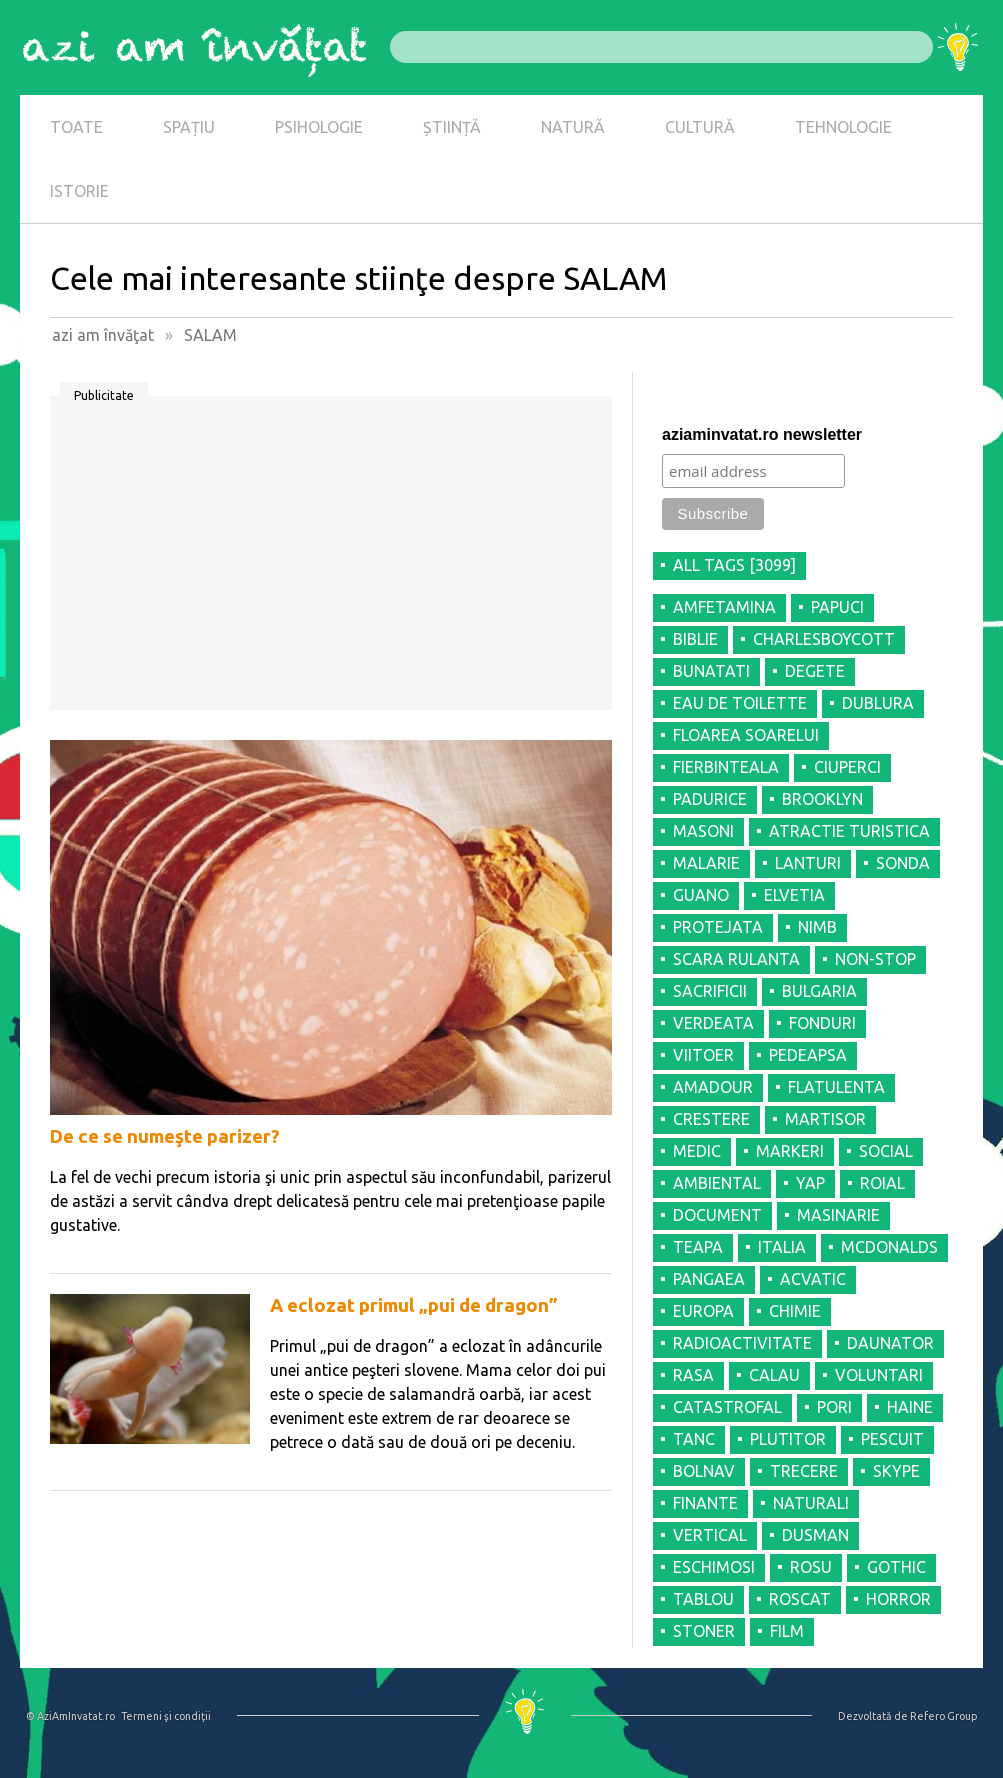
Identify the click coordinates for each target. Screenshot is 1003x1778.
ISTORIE (79, 191)
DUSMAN (815, 1535)
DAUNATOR (890, 1343)
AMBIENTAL (717, 1183)
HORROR (898, 1599)
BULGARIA (819, 991)
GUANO (701, 895)
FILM (787, 1631)
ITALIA (782, 1247)
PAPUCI (837, 607)
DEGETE (815, 671)
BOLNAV (704, 1471)
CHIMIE (795, 1311)
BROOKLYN (822, 799)
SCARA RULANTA (736, 959)
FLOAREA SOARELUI (746, 735)
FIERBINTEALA (726, 767)
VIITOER (703, 1055)
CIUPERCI (847, 767)
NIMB (817, 927)
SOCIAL (886, 1151)
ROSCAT (800, 1599)
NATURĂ (573, 127)
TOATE (76, 127)
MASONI (703, 831)
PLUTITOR (788, 1439)
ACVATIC (813, 1279)
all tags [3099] (734, 565)
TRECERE (804, 1471)
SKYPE (896, 1471)
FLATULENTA (836, 1087)
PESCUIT (892, 1439)
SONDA (903, 863)
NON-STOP (875, 959)
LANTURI (808, 863)
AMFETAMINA (724, 607)
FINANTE (705, 1503)
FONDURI (822, 1023)
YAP (810, 1183)
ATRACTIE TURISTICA (849, 831)
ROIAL (882, 1183)
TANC (694, 1439)
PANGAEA (709, 1279)
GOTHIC (896, 1567)
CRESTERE (711, 1119)
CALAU (774, 1375)
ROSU (811, 1567)
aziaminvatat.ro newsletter (762, 434)
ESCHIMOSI (714, 1567)
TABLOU (703, 1599)
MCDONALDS (889, 1247)
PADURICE (710, 799)
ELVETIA (794, 895)
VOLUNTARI (879, 1375)
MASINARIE (838, 1215)
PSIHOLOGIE (319, 127)
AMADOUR (713, 1087)
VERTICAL (710, 1535)
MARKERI (790, 1151)
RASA (693, 1375)
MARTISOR (825, 1119)
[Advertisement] (331, 560)
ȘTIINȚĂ (452, 127)
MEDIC (697, 1151)
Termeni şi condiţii (166, 1716)
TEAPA (698, 1247)
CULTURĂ (700, 127)
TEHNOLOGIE (843, 127)
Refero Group (943, 1716)
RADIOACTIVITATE (742, 1343)
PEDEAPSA (808, 1055)
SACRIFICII (710, 991)
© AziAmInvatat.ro (70, 1716)
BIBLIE (695, 639)
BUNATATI (711, 671)
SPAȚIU (189, 127)
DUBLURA (878, 703)
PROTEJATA (718, 927)
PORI (834, 1407)
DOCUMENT (717, 1215)
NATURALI (811, 1503)
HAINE (910, 1407)
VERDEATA (713, 1023)
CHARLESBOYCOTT (824, 639)
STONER (704, 1631)
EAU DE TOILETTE (740, 703)
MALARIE (706, 863)
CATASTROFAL (727, 1407)
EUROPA (703, 1311)
